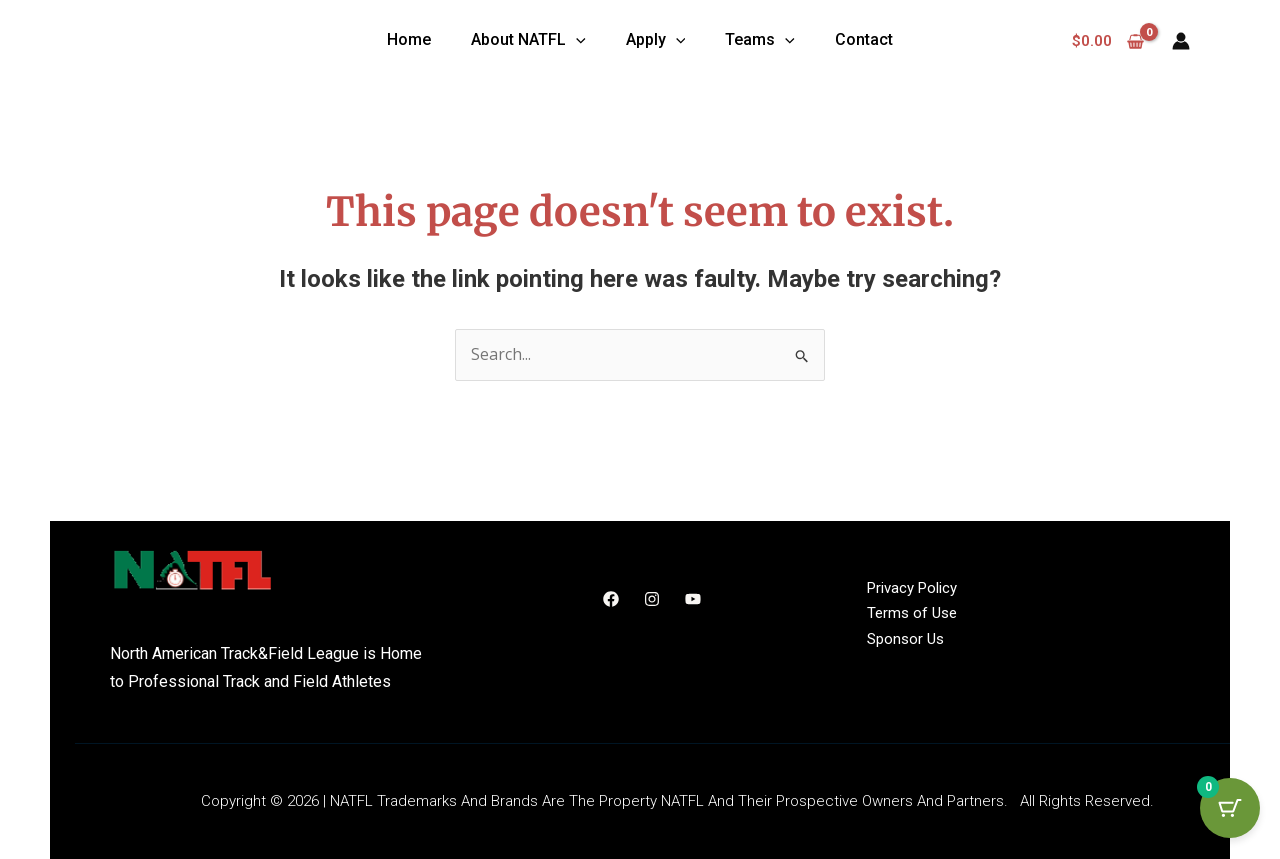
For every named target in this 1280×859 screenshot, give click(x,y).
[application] (576, 40)
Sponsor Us (905, 639)
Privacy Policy (912, 588)
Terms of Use (912, 614)
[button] (528, 41)
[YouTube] (693, 599)
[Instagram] (652, 599)
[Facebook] (611, 599)
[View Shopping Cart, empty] (1108, 41)
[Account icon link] (1181, 41)
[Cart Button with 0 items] (1230, 809)
